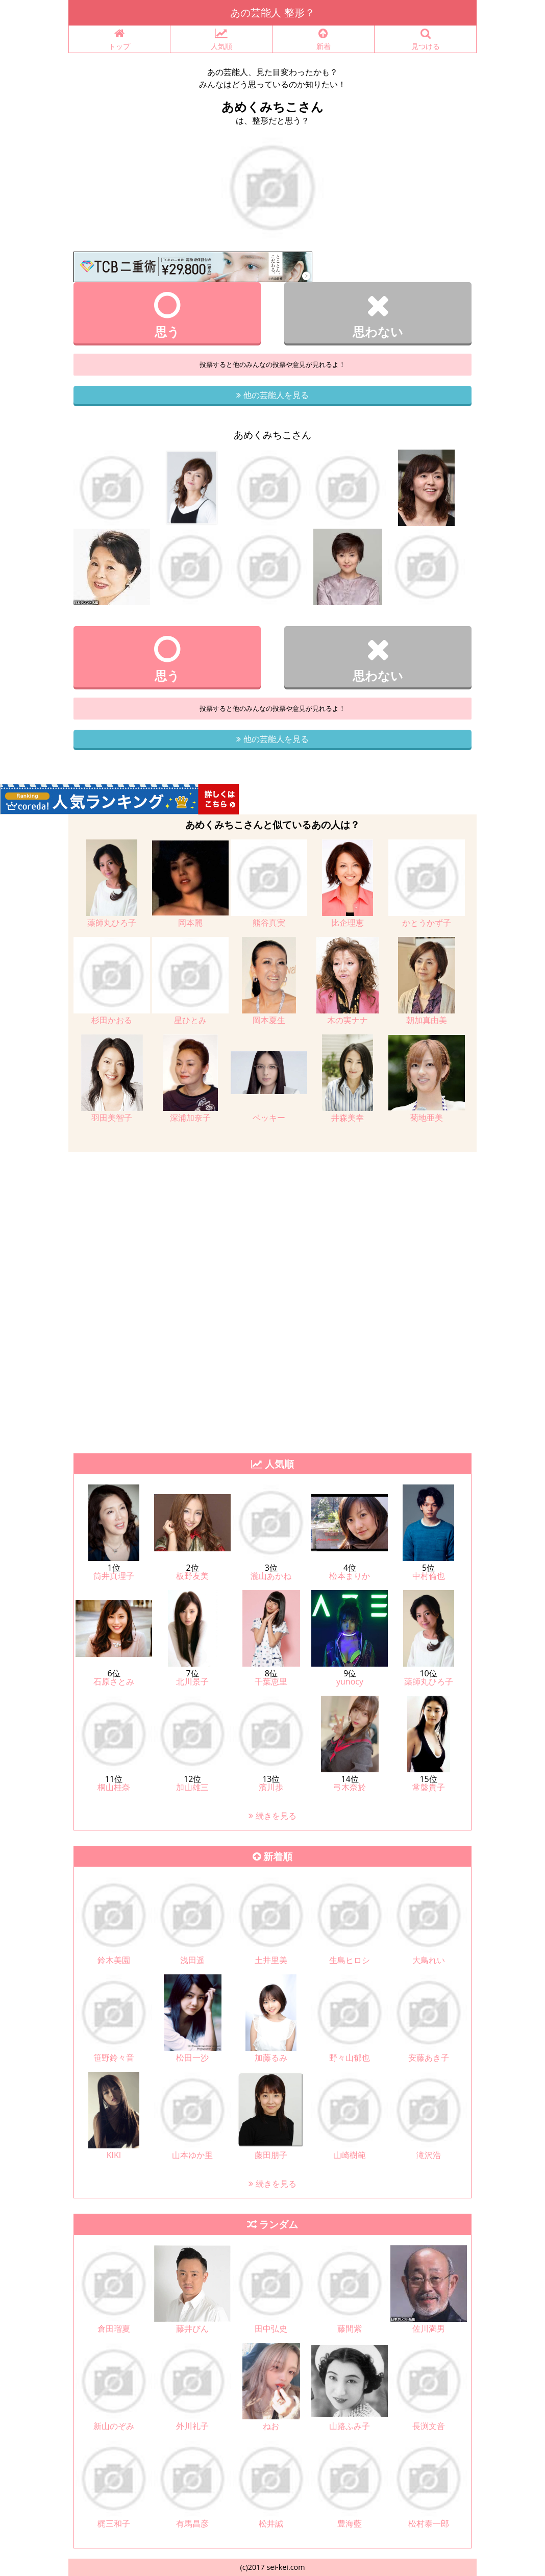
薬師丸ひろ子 (111, 922)
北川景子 (192, 1681)
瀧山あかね (271, 1575)
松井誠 (271, 2523)
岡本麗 (190, 922)
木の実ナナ (347, 1020)
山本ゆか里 (192, 2155)
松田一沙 (192, 2057)
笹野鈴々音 (113, 2057)
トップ (119, 39)
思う (167, 315)
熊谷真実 (269, 922)
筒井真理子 (113, 1575)
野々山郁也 (349, 2057)
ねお (271, 2426)
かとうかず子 (426, 922)
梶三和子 (113, 2523)
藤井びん (192, 2328)
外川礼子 (192, 2426)
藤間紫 (349, 2328)
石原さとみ (113, 1681)
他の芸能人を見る (272, 395)
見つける (425, 39)
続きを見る (272, 1815)
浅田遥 (192, 1960)
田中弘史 (271, 2328)
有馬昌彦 (192, 2523)
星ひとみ (190, 1020)
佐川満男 (428, 2328)
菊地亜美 (426, 1117)
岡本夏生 (269, 1020)
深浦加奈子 (190, 1117)
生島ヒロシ (349, 1960)
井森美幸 (347, 1117)
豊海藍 (349, 2523)
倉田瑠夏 (113, 2328)
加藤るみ (271, 2057)
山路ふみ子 (349, 2426)
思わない (378, 315)
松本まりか (349, 1575)
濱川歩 (271, 1787)
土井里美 (271, 1960)
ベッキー (269, 1117)
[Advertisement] (272, 1223)
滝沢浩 (428, 2155)
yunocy (349, 1681)
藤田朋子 (271, 2155)
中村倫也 (428, 1575)
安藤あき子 (428, 2057)
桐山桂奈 (113, 1787)
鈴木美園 (113, 1960)
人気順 (221, 39)
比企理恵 (347, 922)
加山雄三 (192, 1787)
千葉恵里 (271, 1681)
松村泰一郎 (428, 2523)
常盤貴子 (428, 1787)
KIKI (114, 2155)
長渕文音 (428, 2426)
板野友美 (192, 1575)
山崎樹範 (349, 2155)
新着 (323, 39)
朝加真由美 (426, 1020)
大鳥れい (428, 1960)
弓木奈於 (349, 1787)
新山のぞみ (113, 2426)
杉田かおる (111, 1020)
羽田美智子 (111, 1117)
